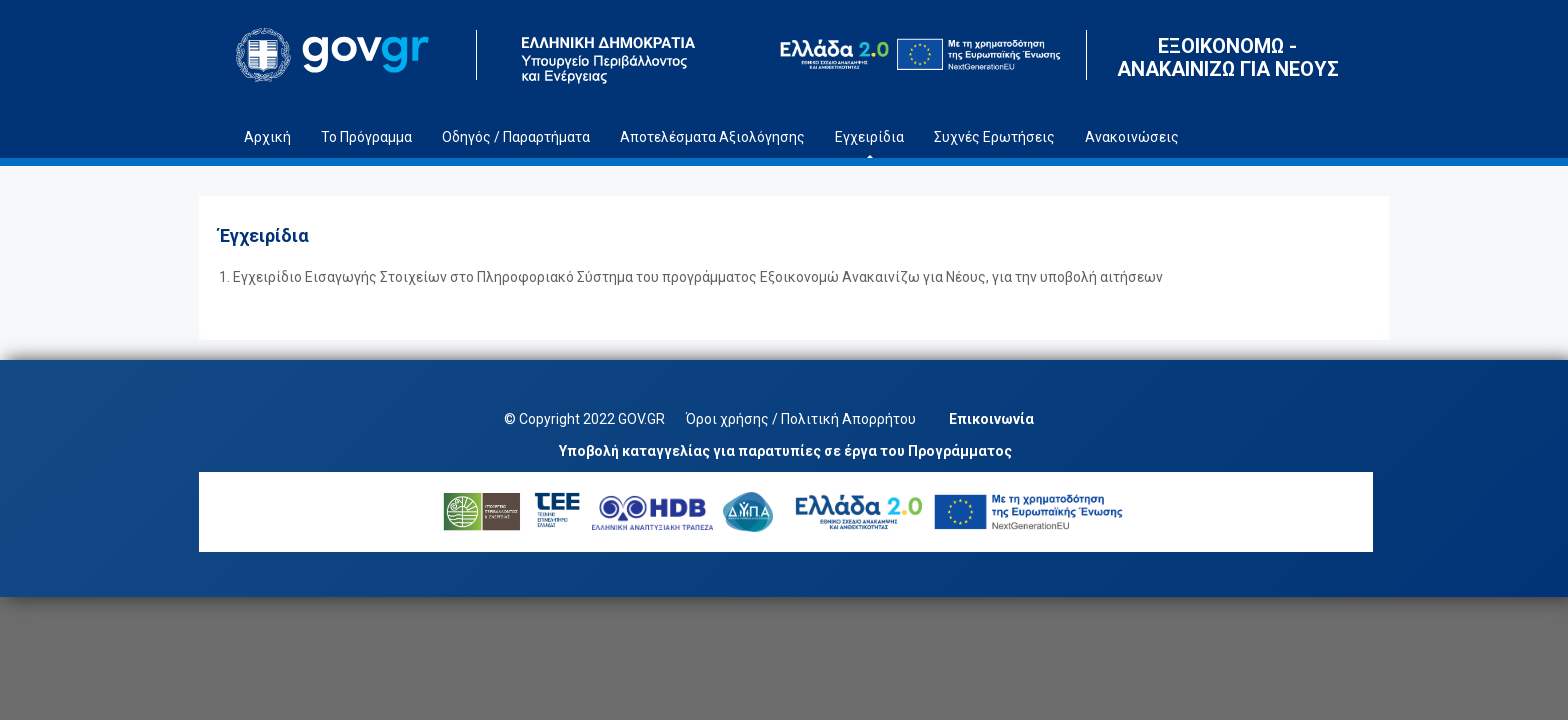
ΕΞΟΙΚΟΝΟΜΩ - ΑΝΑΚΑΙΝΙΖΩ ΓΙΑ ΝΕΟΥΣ (1228, 57)
